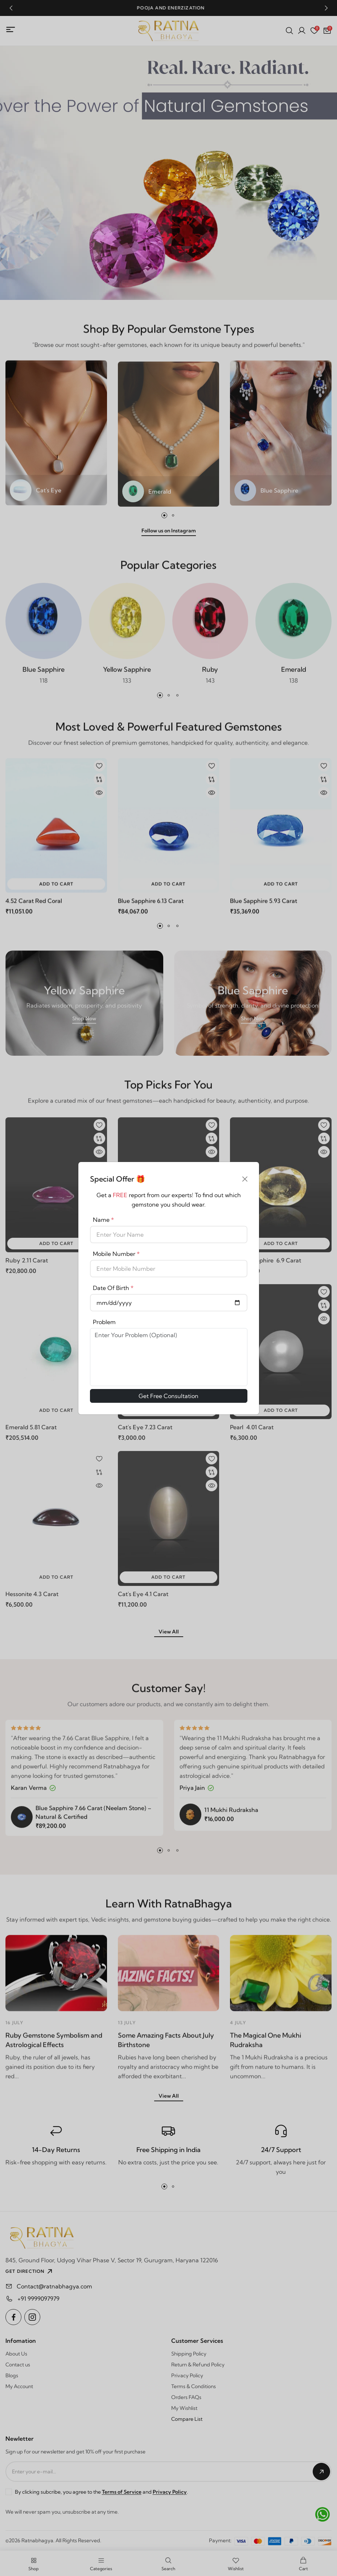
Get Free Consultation (168, 1396)
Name (103, 1219)
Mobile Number (116, 1253)
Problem (104, 1322)
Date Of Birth (113, 1287)
